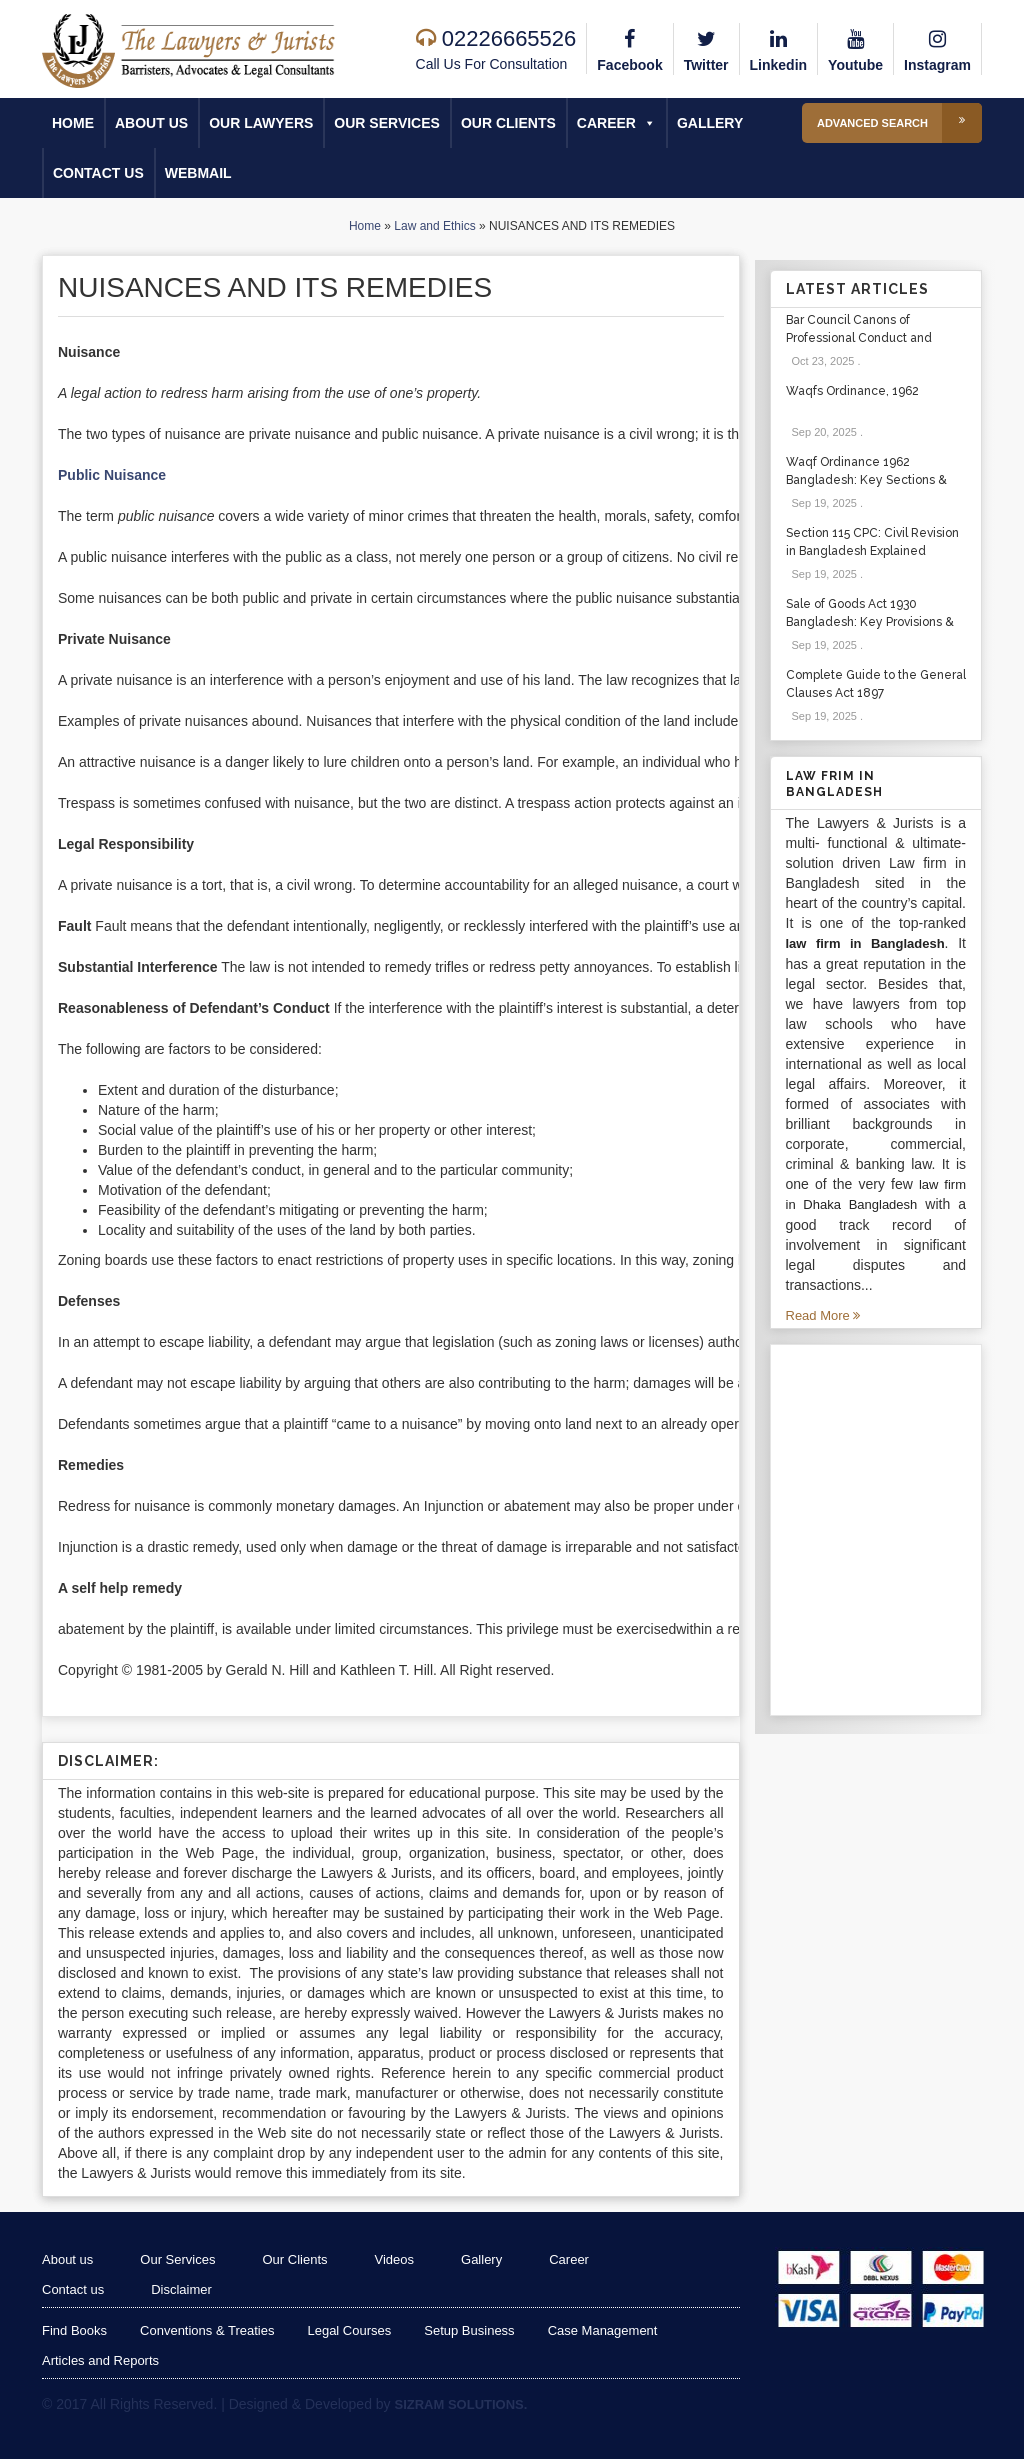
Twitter (706, 48)
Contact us (98, 173)
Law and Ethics (434, 226)
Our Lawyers (261, 123)
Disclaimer (181, 2289)
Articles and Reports (100, 2360)
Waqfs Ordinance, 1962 (852, 391)
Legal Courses (349, 2330)
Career (616, 123)
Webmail (198, 173)
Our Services (387, 123)
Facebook (629, 48)
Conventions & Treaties (207, 2330)
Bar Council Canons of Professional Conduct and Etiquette (859, 338)
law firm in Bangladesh (865, 943)
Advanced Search (899, 123)
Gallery (710, 123)
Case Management (603, 2330)
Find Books (74, 2330)
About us (151, 123)
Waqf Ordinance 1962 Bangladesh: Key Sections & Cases (866, 480)
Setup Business (469, 2330)
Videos (395, 2259)
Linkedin (779, 48)
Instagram (937, 48)
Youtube (855, 48)
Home (73, 123)
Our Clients (508, 123)
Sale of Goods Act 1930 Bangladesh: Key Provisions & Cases (870, 622)
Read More (823, 1315)
